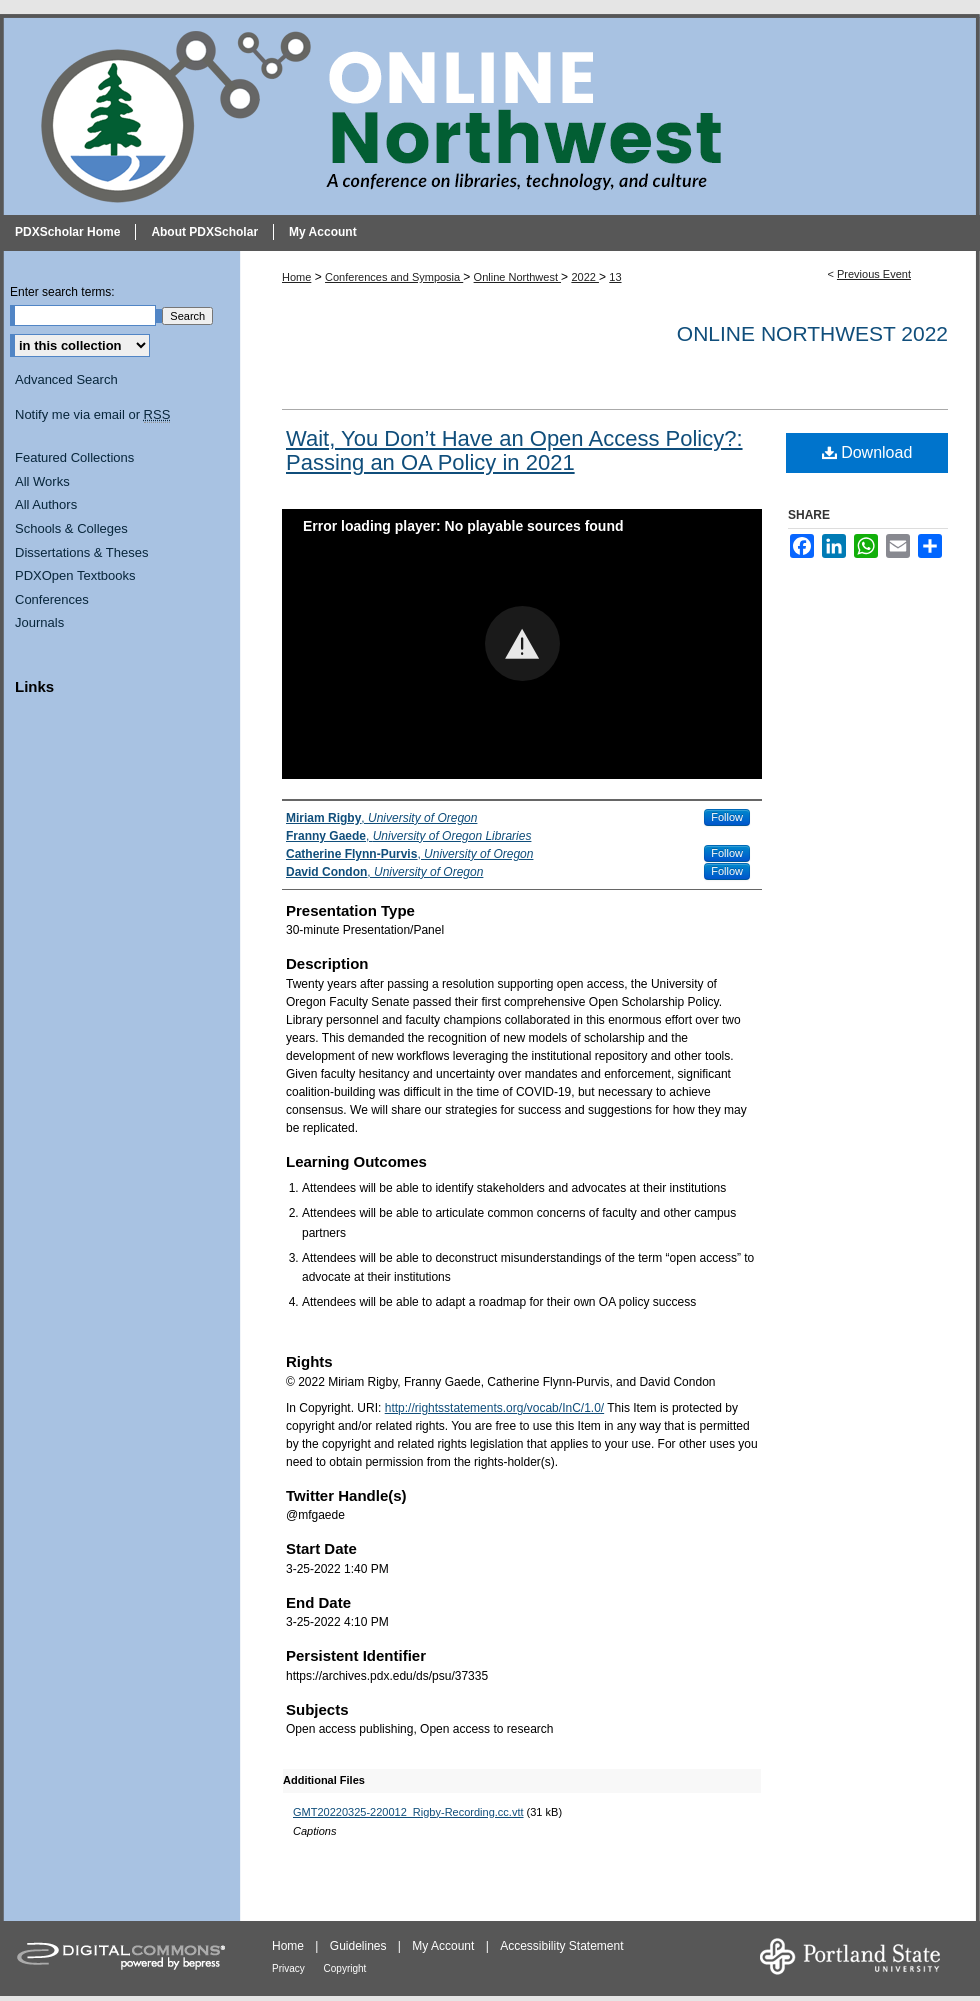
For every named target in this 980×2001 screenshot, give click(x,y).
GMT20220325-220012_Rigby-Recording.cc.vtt (408, 1812)
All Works (42, 481)
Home (296, 277)
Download (867, 452)
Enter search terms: (62, 292)
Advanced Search (66, 379)
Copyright (345, 1968)
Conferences (52, 599)
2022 (585, 277)
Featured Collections (74, 457)
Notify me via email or (92, 415)
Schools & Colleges (71, 528)
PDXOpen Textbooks (75, 575)
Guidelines (360, 1946)
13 (615, 277)
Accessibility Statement (561, 1946)
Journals (39, 622)
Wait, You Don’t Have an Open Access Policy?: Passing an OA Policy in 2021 (514, 450)
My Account (444, 1946)
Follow (727, 817)
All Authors (46, 504)
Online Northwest (517, 277)
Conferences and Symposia (394, 277)
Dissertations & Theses (81, 552)
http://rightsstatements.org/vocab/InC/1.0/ (494, 1408)
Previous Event (874, 274)
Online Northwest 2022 (812, 333)
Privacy (290, 1968)
